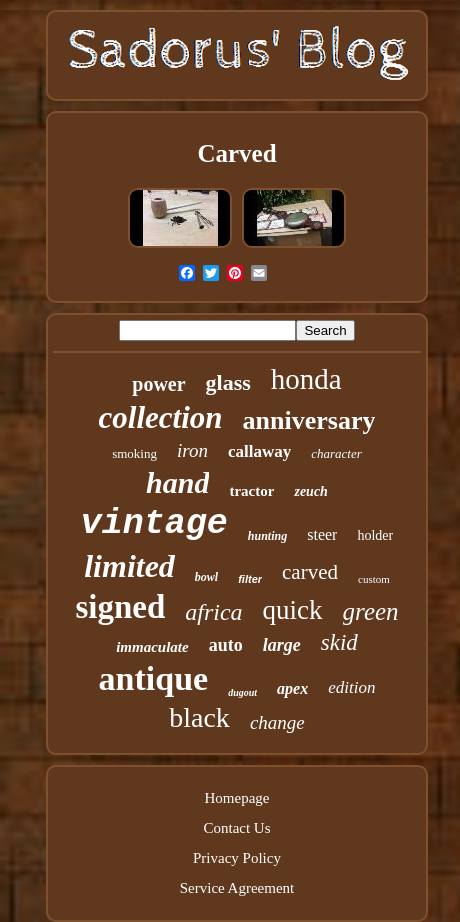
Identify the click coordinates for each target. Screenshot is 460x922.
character (336, 453)
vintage (154, 524)
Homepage (237, 798)
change (277, 722)
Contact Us (236, 828)
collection (161, 417)
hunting (267, 536)
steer (322, 534)
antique (154, 678)
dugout (242, 692)
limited (129, 566)
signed (120, 607)
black (199, 717)
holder (375, 535)
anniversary (309, 420)
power (158, 384)
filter (250, 579)
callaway (259, 451)
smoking (134, 453)
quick (293, 610)
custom (374, 579)
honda (306, 379)
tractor (251, 491)
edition (351, 687)
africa (213, 612)
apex (292, 688)
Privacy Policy (237, 858)
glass (228, 382)
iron (192, 450)
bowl (206, 577)
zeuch (310, 491)
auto (226, 645)
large (282, 645)
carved (310, 572)
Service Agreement (237, 888)
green (371, 611)
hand (177, 482)
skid (339, 642)
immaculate (152, 647)
